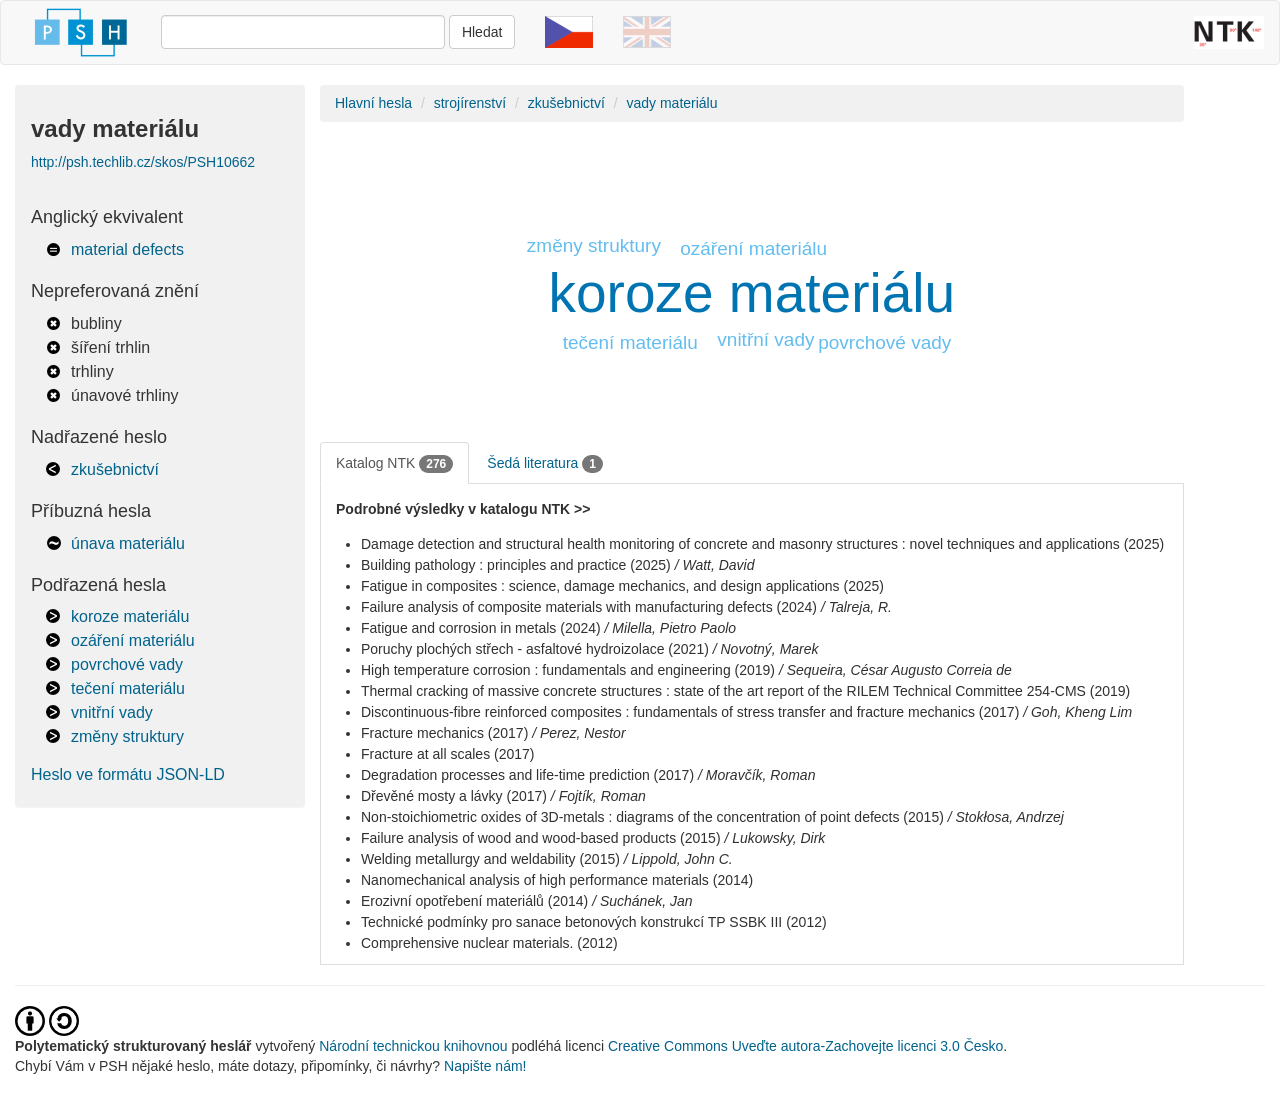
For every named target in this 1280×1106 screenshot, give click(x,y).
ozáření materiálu (133, 640)
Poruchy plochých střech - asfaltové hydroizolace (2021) (535, 649)
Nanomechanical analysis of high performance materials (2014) (557, 880)
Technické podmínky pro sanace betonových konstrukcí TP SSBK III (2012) (594, 922)
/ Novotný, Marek (766, 649)
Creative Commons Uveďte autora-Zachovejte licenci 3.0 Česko (805, 1046)
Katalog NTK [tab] (394, 464)
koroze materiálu (130, 616)
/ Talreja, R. (856, 607)
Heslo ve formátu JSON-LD (128, 774)
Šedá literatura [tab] (545, 464)
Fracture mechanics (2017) (444, 733)
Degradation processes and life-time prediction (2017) (527, 775)
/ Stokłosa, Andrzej (1006, 817)
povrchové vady (127, 664)
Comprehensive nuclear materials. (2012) (489, 943)
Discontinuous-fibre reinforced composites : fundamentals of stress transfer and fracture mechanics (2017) (690, 712)
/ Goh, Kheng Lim (1077, 712)
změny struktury (127, 736)
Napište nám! (485, 1066)
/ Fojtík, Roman (598, 796)
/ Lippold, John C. (678, 859)
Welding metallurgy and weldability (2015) (490, 859)
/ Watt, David (715, 565)
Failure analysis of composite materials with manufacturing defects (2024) (589, 607)
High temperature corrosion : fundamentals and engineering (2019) (568, 670)
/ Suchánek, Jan (642, 901)
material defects (127, 249)
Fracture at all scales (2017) (448, 754)
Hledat (482, 32)
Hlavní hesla (373, 103)
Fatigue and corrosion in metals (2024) (481, 628)
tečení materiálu (128, 688)
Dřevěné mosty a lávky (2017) (454, 796)
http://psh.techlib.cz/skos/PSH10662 (143, 162)
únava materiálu (128, 543)
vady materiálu (671, 103)
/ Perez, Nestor (578, 733)
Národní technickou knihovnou (413, 1046)
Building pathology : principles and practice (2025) (516, 565)
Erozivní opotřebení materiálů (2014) (474, 901)
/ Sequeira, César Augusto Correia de (895, 670)
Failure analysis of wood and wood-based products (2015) (541, 838)
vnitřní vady (112, 712)
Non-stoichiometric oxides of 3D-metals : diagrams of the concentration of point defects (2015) (652, 817)
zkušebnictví (115, 469)
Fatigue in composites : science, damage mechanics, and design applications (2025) (622, 586)
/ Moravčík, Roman (756, 775)
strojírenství (470, 103)
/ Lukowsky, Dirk (774, 838)
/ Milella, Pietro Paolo (671, 628)
